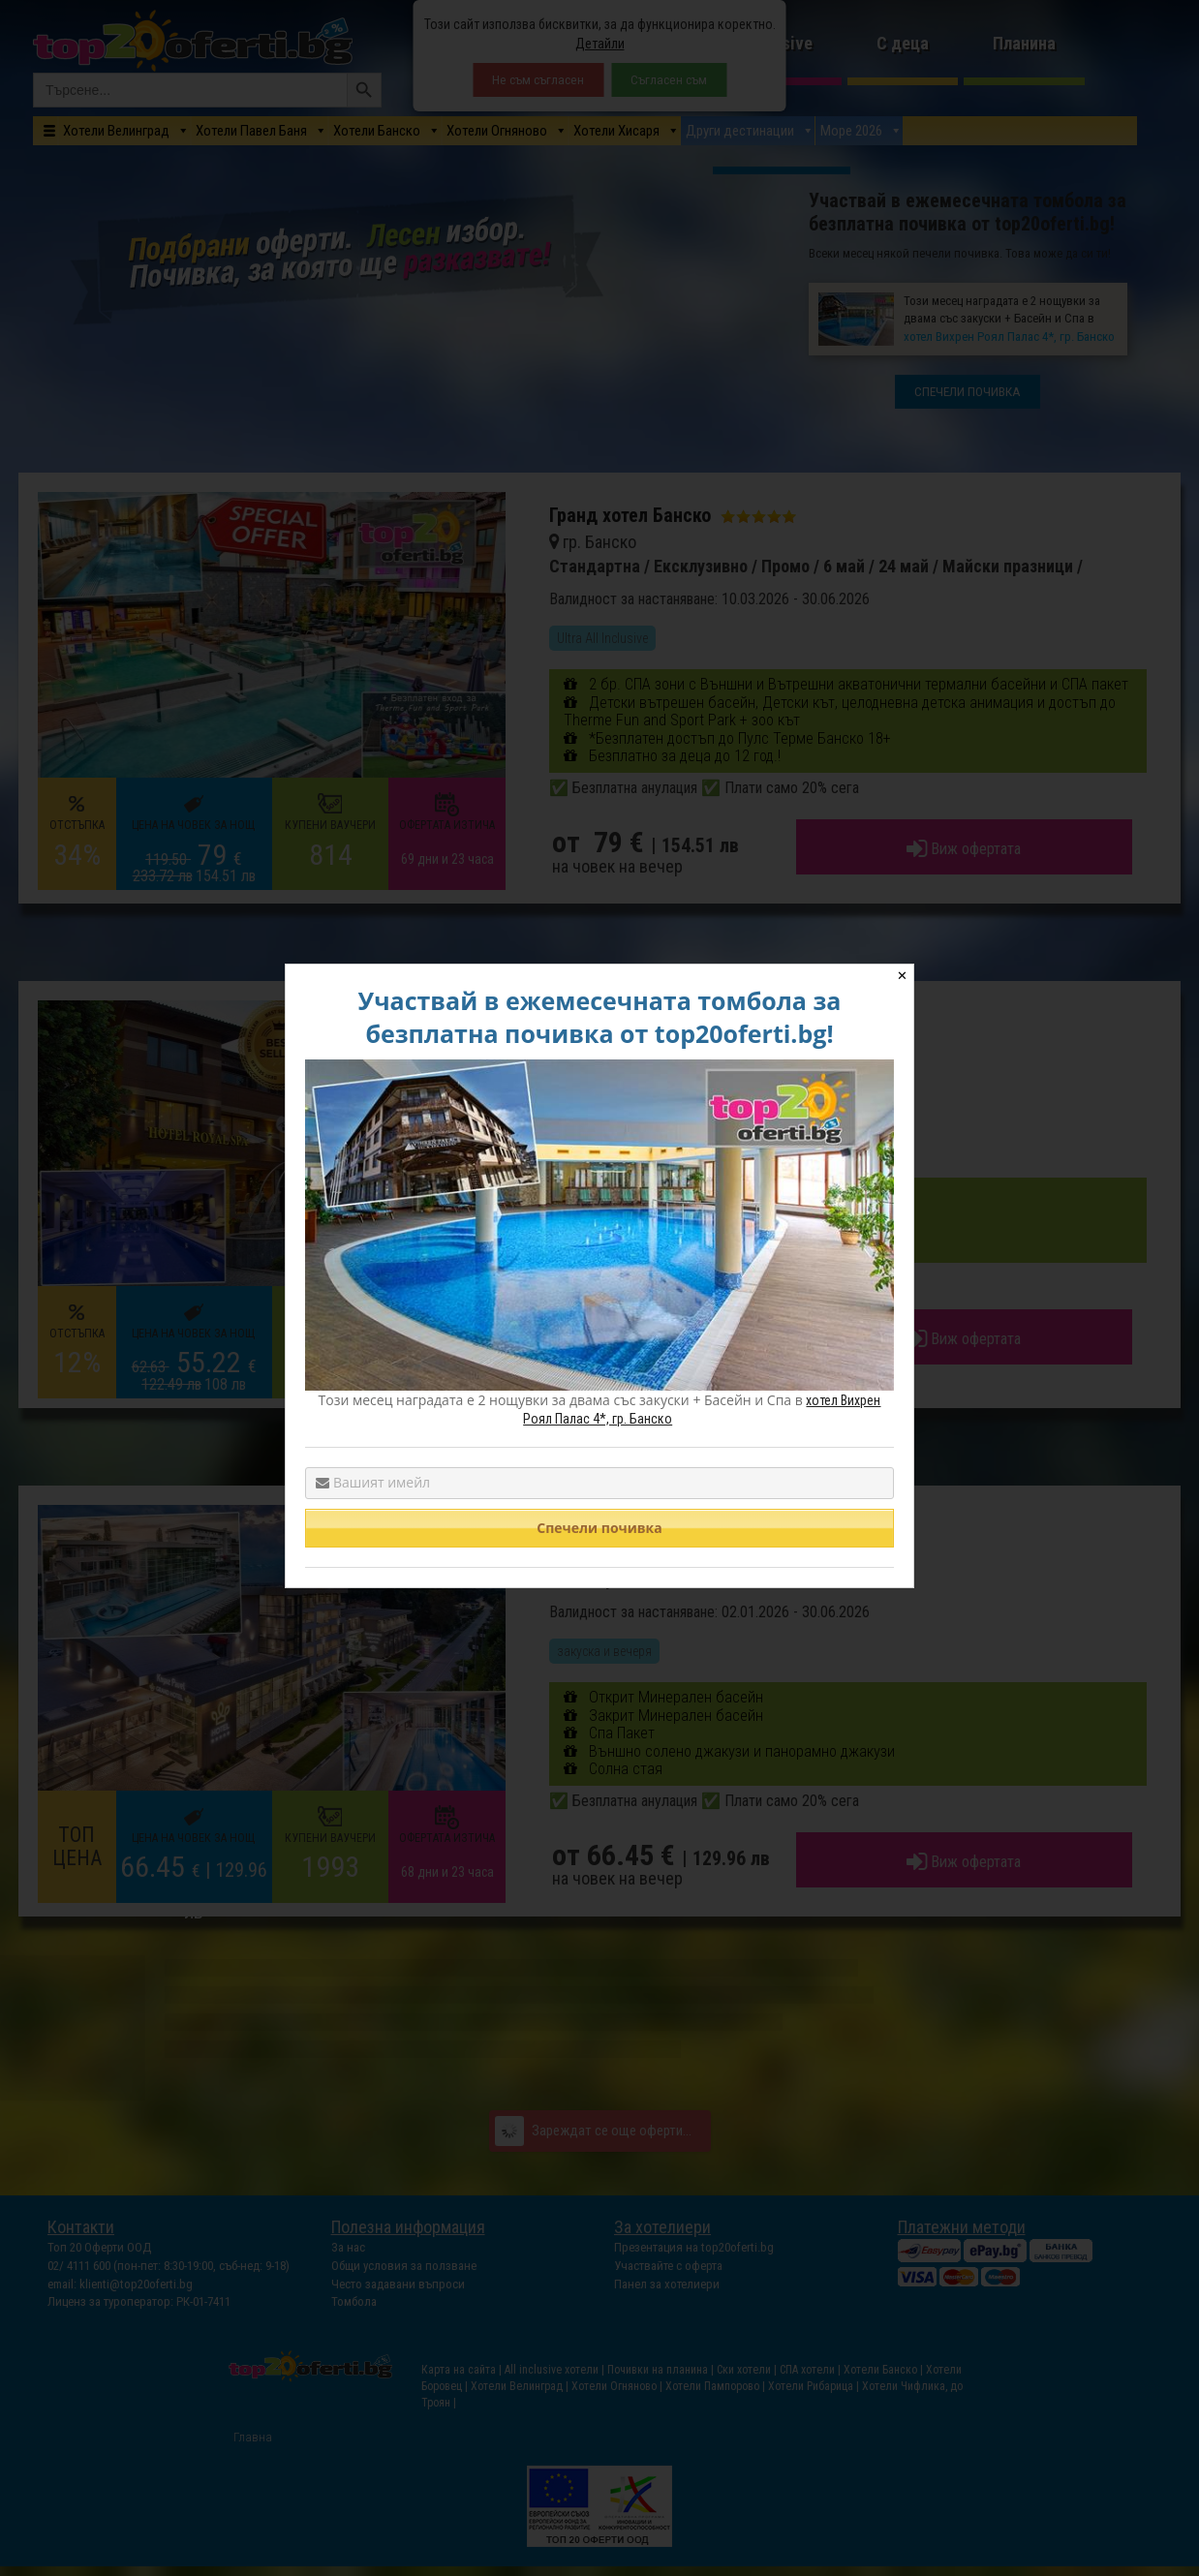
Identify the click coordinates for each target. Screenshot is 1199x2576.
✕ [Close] (902, 975)
